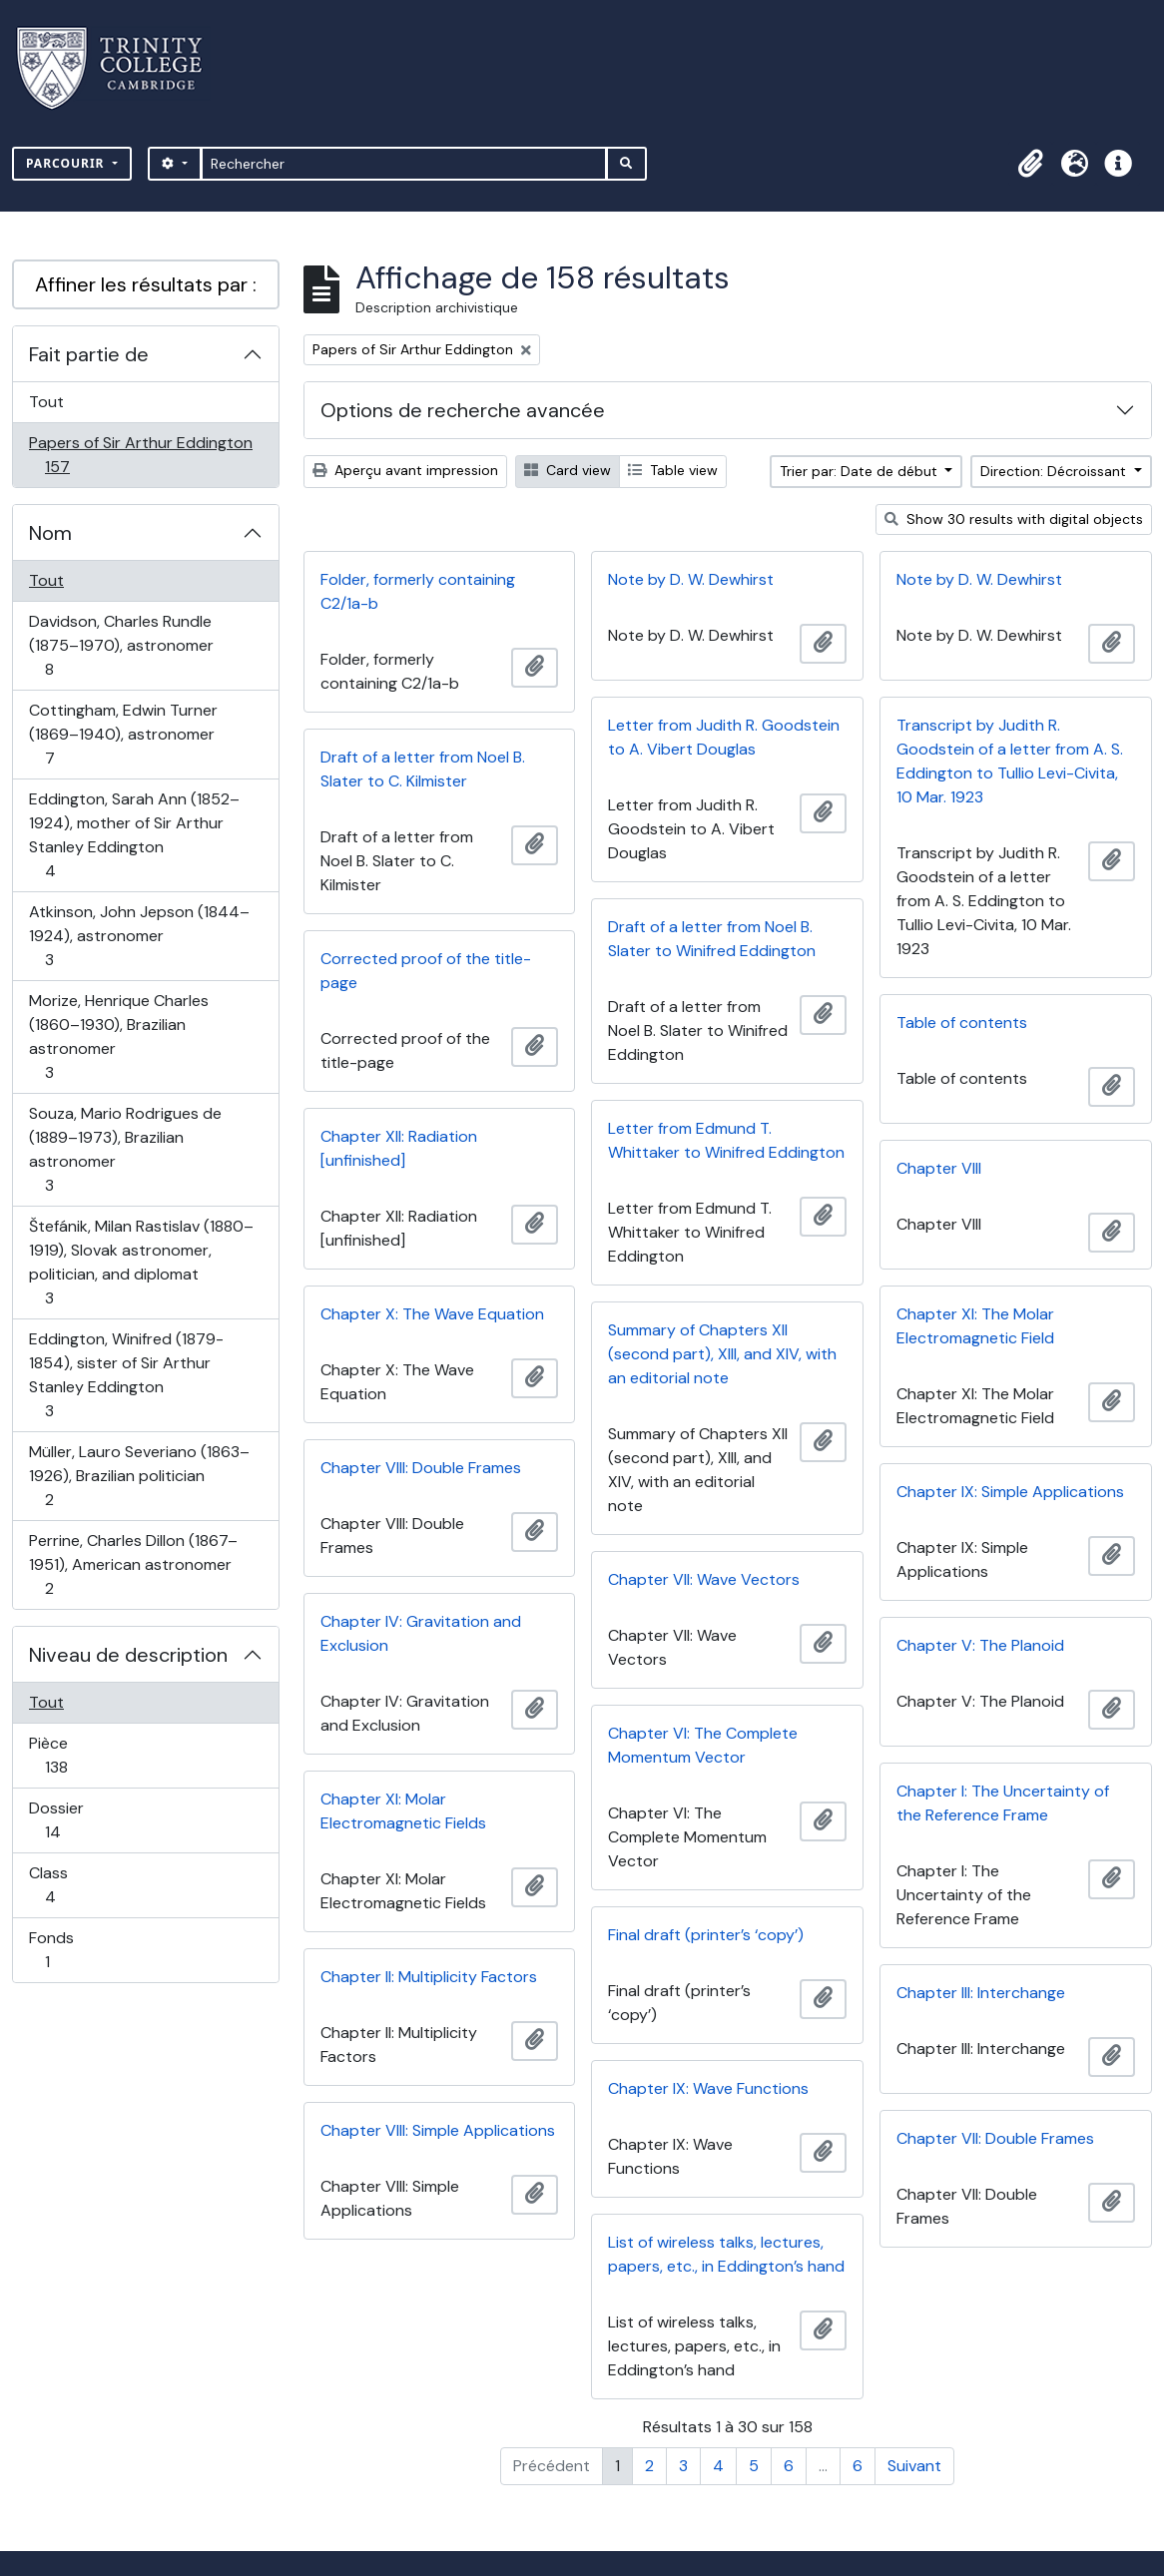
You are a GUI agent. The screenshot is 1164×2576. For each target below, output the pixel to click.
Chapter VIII (938, 1168)
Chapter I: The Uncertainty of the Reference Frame (1002, 1803)
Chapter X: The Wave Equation (432, 1313)
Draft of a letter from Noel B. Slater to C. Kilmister (422, 769)
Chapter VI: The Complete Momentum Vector (703, 1745)
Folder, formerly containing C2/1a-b (417, 591)
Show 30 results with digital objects (1013, 519)
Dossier (74, 1820)
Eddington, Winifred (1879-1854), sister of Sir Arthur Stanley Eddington (126, 1374)
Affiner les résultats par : (146, 284)
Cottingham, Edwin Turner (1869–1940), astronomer (123, 734)
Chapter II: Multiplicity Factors (428, 1976)
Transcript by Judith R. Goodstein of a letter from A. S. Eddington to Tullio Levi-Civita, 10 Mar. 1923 (1009, 761)
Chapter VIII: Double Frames (420, 1467)
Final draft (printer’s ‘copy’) (706, 1934)
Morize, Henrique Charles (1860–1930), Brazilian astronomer (118, 1036)
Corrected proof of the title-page (425, 970)
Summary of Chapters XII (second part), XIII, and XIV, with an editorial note (722, 1353)
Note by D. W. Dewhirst (691, 579)
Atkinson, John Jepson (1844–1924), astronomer (139, 935)
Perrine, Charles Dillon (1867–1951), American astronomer (133, 1564)
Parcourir (67, 163)
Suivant (914, 2465)
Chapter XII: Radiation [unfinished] (398, 1148)
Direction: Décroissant (1055, 471)
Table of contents (961, 1022)
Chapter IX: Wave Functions (708, 2088)
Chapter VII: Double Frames (995, 2138)
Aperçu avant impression (405, 470)
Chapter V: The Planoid (980, 1645)
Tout (46, 401)
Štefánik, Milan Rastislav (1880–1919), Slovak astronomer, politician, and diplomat (141, 1262)
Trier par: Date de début (860, 471)
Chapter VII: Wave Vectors (704, 1579)
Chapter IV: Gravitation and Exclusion (420, 1633)
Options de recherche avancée (462, 410)
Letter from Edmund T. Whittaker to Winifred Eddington (726, 1140)
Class (72, 1884)
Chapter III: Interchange (980, 1992)
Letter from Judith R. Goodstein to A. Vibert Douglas (724, 737)
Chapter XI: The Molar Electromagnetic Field (975, 1325)
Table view (673, 470)
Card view (567, 470)
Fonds (69, 1949)
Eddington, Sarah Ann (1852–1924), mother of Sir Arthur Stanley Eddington (134, 834)
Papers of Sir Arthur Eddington (140, 454)
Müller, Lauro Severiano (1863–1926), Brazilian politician (139, 1475)
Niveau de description (128, 1655)
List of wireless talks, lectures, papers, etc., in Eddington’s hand (726, 2254)
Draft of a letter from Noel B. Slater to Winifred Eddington (712, 938)
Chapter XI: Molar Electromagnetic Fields (403, 1811)
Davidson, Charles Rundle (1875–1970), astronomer (121, 645)
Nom (50, 533)
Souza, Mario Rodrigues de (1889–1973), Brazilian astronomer (125, 1149)
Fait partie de (89, 354)
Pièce (78, 1755)
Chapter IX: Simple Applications (1010, 1491)
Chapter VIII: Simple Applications (437, 2130)
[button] (1030, 164)
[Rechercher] (404, 164)
